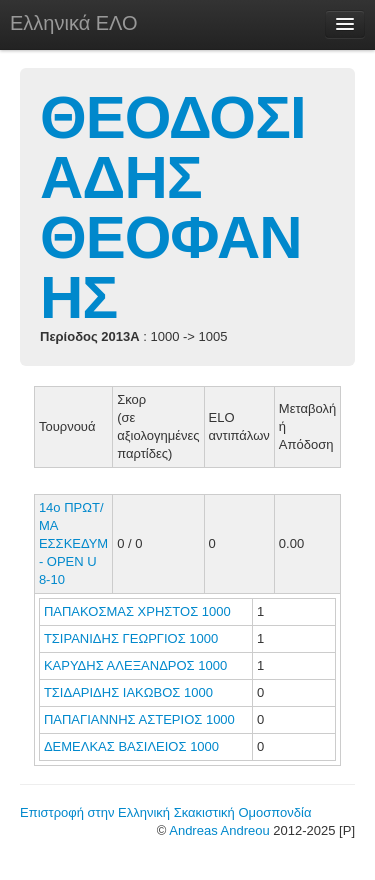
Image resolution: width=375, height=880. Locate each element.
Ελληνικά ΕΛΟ (74, 23)
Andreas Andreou (219, 830)
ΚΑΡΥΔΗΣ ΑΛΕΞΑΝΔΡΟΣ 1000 (135, 665)
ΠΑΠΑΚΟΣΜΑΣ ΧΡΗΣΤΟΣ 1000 (137, 611)
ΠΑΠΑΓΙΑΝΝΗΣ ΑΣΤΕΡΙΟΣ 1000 (139, 719)
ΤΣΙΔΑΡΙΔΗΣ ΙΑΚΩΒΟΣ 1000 (128, 692)
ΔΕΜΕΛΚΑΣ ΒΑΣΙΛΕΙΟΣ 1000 (131, 746)
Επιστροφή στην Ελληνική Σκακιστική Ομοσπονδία (165, 812)
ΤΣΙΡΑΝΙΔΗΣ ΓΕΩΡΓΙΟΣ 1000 (131, 638)
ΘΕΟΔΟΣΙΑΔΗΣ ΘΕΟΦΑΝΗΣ (173, 207)
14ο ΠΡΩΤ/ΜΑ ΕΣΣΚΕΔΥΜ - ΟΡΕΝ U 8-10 (73, 543)
